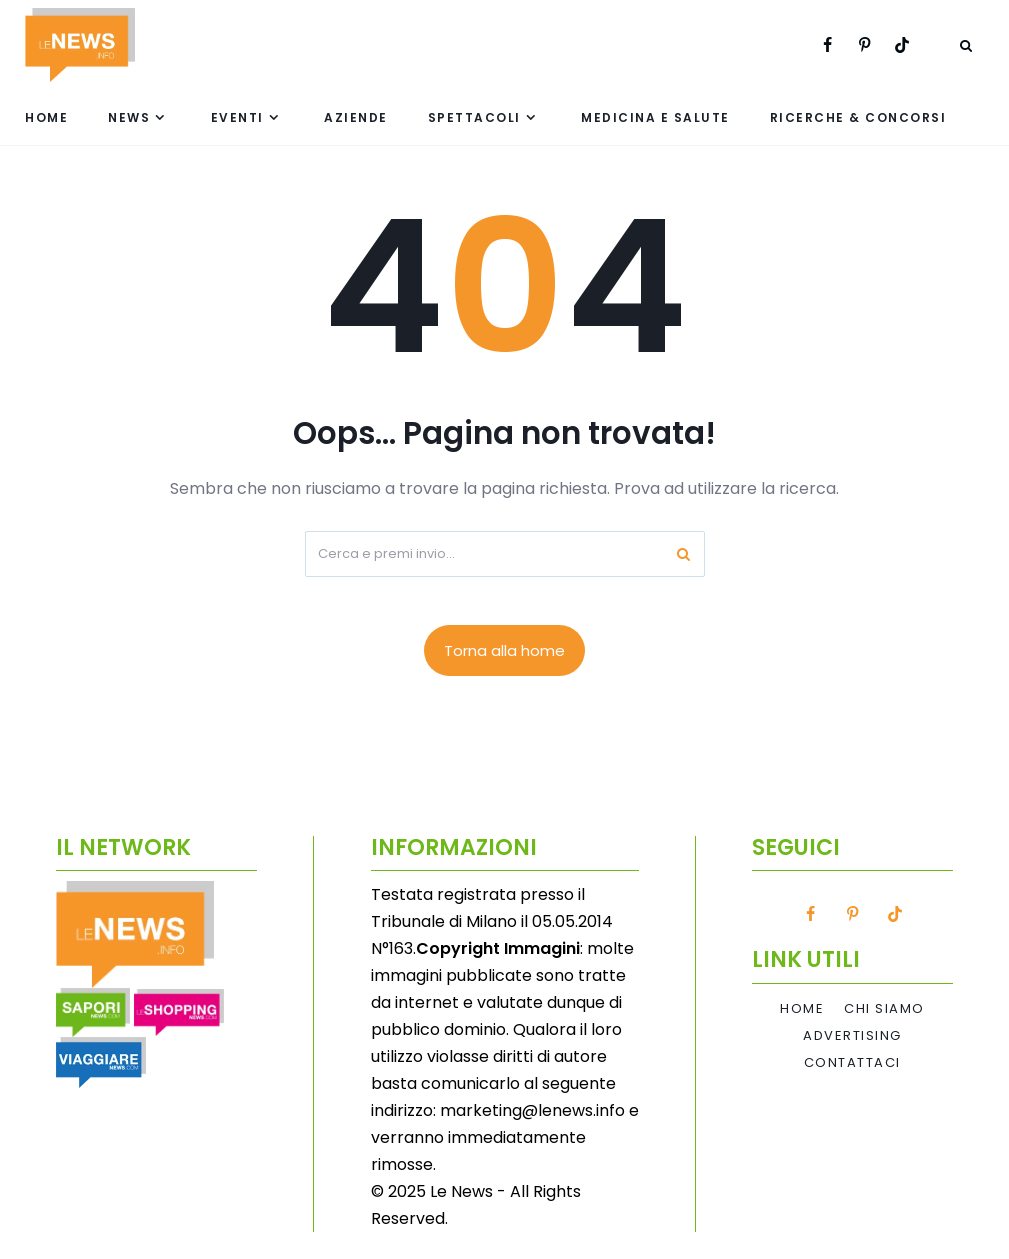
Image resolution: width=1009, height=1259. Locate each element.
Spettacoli (474, 117)
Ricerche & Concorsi (858, 117)
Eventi (237, 117)
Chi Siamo (884, 1009)
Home (46, 117)
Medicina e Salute (655, 117)
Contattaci (852, 1063)
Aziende (356, 117)
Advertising (852, 1036)
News (129, 117)
